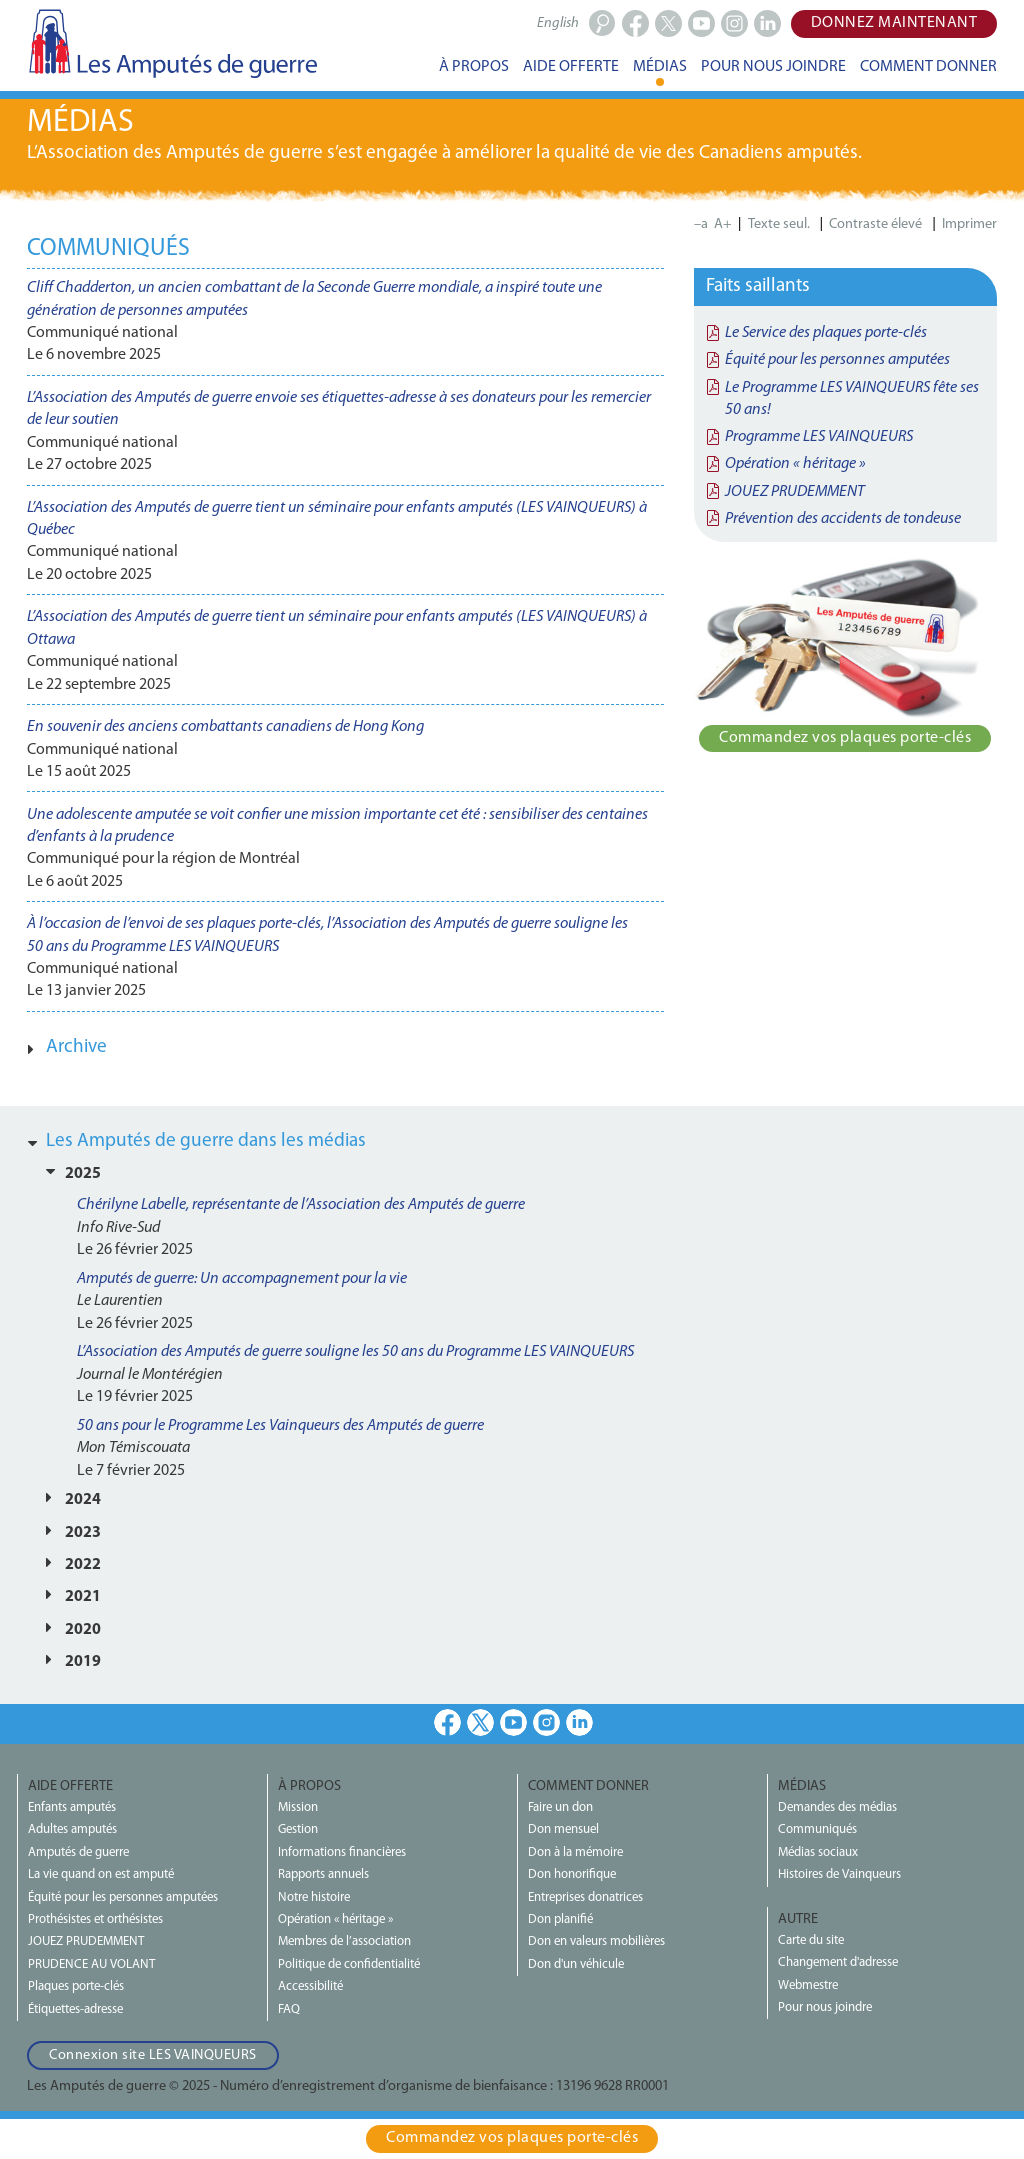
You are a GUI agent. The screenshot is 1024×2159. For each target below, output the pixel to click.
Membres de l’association (344, 1941)
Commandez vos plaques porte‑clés (845, 738)
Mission (298, 1807)
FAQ (289, 2009)
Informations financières (342, 1852)
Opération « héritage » (795, 464)
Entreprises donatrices (585, 1897)
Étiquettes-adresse (75, 2009)
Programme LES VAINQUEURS (819, 437)
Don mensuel (563, 1829)
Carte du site (811, 1940)
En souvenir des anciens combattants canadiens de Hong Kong (225, 727)
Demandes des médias (837, 1807)
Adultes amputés (72, 1829)
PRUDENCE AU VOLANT (91, 1964)
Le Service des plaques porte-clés (826, 333)
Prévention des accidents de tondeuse (843, 519)
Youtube (513, 1722)
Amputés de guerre (78, 1852)
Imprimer (969, 224)
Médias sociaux (818, 1852)
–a (701, 224)
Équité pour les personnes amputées (837, 360)
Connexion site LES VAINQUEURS (153, 2055)
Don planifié (560, 1919)
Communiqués (817, 1829)
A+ (723, 224)
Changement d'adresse (838, 1962)
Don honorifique (572, 1874)
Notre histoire (314, 1897)
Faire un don (560, 1807)
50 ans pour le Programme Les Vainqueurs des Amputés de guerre (280, 1426)
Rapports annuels (323, 1874)
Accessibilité (310, 1986)
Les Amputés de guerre (172, 43)
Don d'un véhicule (576, 1964)
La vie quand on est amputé (101, 1874)
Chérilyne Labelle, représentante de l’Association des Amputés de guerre (301, 1205)
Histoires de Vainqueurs (839, 1874)
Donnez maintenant (894, 23)
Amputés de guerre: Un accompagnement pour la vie (242, 1279)
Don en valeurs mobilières (596, 1941)
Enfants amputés (72, 1807)
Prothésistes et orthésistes (95, 1919)
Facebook (447, 1722)
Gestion (298, 1829)
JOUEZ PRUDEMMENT (795, 492)
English (558, 23)
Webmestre (808, 1985)
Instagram (546, 1722)
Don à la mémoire (575, 1852)
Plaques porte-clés (76, 1986)
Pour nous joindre (825, 2007)
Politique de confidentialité (349, 1964)
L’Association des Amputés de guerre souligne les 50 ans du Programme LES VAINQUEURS (355, 1352)
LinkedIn (579, 1722)
